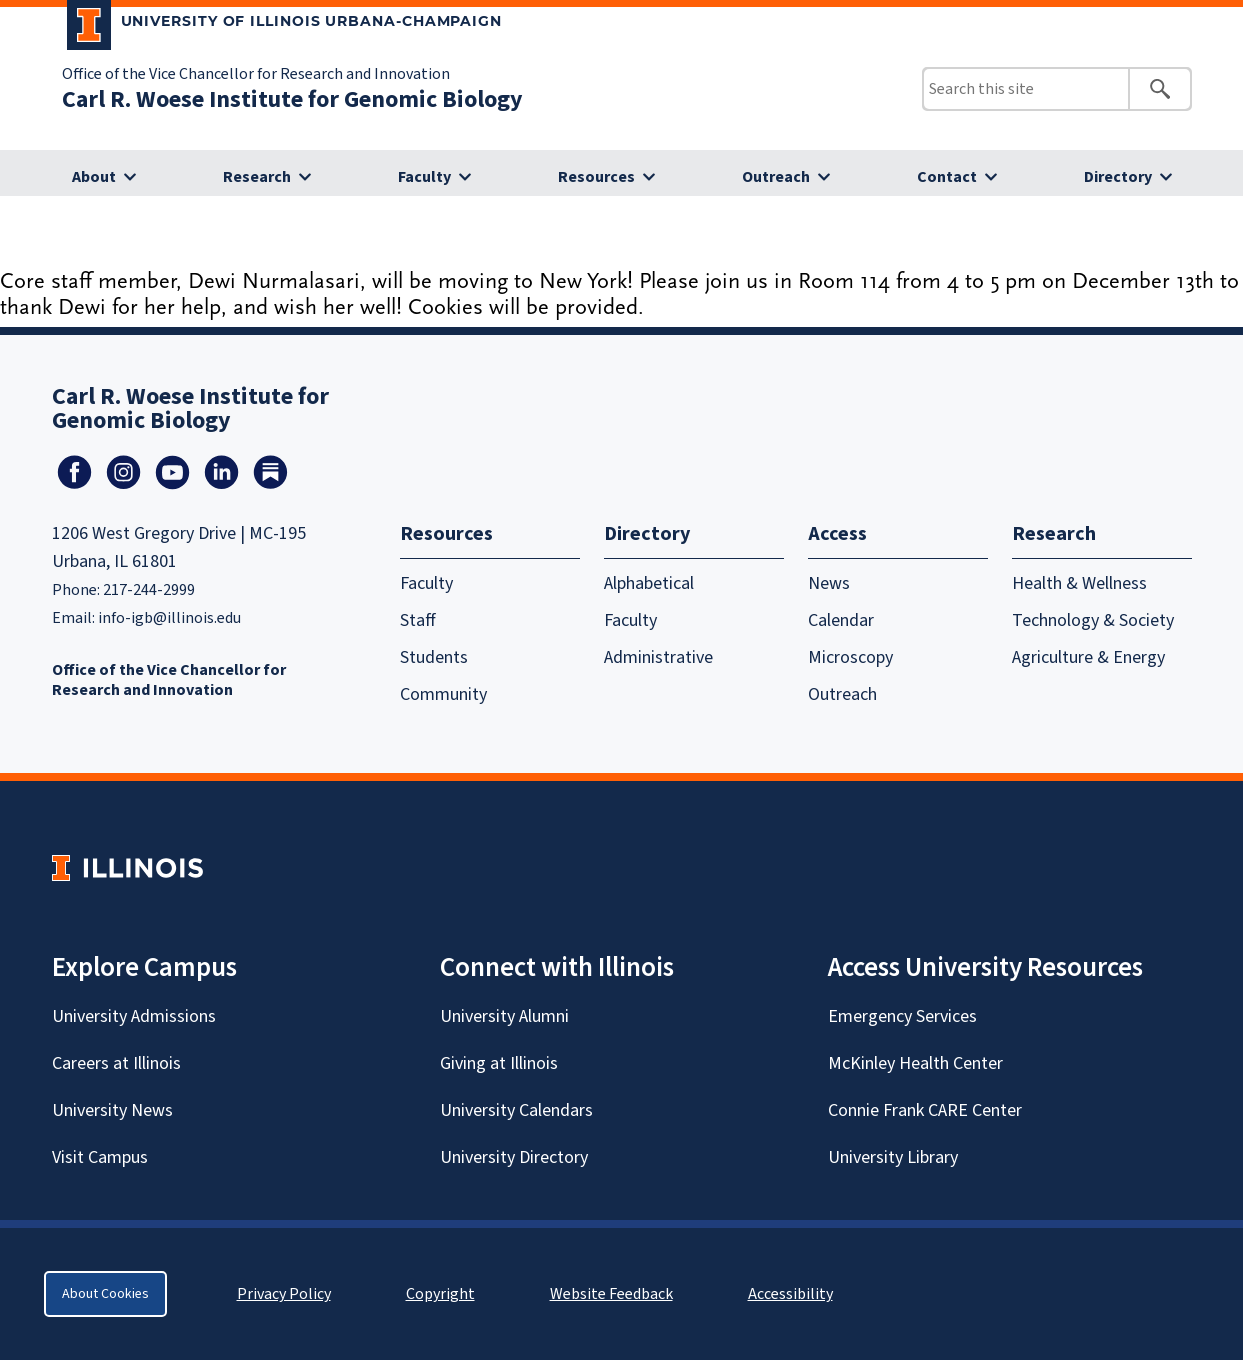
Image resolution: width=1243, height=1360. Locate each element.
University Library (893, 1157)
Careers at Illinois (116, 1063)
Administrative (658, 657)
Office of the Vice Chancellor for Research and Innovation (256, 74)
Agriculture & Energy (1088, 657)
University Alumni (504, 1016)
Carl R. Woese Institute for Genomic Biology (292, 99)
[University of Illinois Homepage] (127, 867)
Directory (1118, 177)
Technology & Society (1093, 620)
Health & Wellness (1079, 583)
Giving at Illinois (499, 1063)
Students (434, 657)
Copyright (440, 1294)
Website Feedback (614, 1294)
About (94, 177)
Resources (596, 177)
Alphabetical (649, 583)
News (829, 583)
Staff (418, 620)
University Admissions (134, 1016)
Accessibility (790, 1294)
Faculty (424, 177)
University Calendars (516, 1110)
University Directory (514, 1157)
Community (443, 694)
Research (257, 177)
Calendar (841, 620)
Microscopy (850, 657)
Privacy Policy (284, 1294)
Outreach (776, 177)
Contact (947, 177)
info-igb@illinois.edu (169, 618)
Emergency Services (902, 1016)
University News (112, 1110)
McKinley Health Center (915, 1063)
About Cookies (105, 1294)
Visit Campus (100, 1157)
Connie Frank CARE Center (925, 1110)
